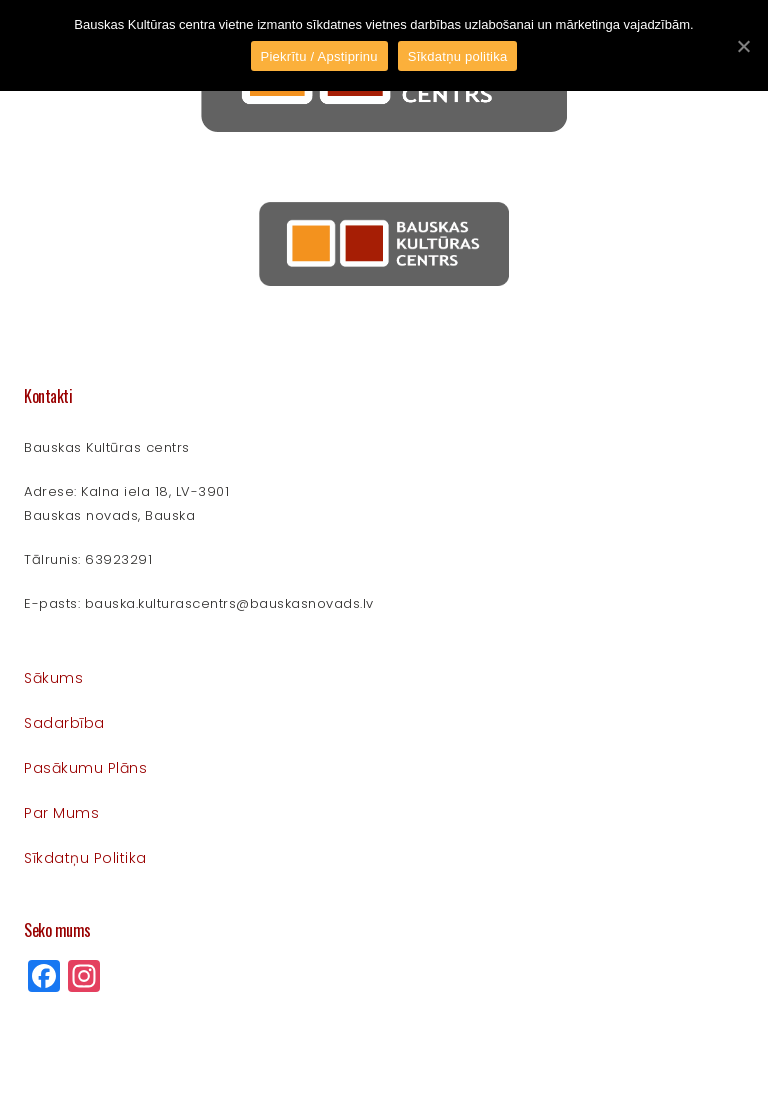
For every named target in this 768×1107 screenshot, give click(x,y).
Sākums (53, 678)
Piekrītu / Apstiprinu (319, 56)
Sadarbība (64, 723)
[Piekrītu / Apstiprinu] (743, 46)
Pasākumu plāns (85, 768)
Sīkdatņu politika (85, 858)
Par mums (61, 813)
